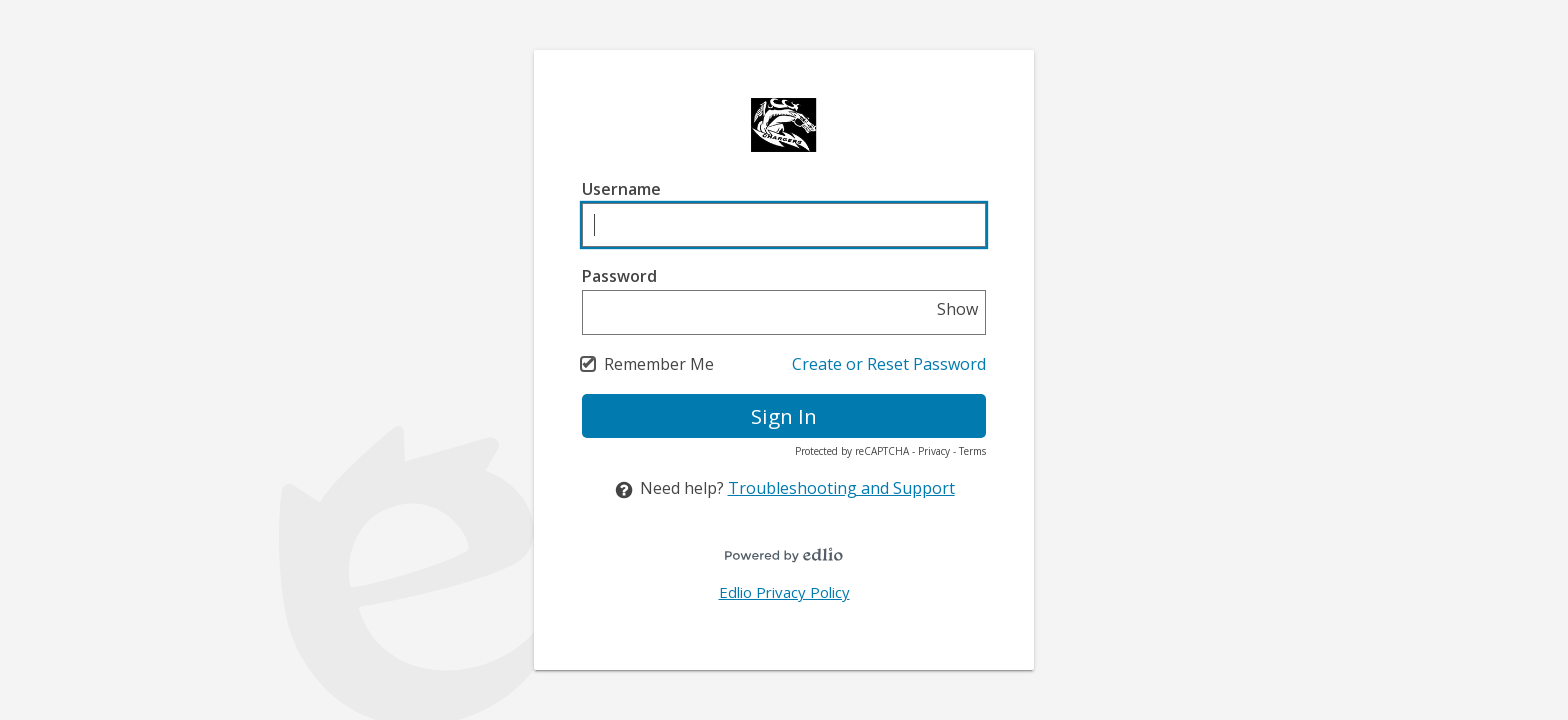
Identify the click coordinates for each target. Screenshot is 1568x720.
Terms (972, 451)
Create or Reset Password (889, 364)
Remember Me (659, 364)
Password (619, 276)
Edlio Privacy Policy (784, 592)
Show (957, 309)
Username (621, 189)
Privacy (934, 451)
